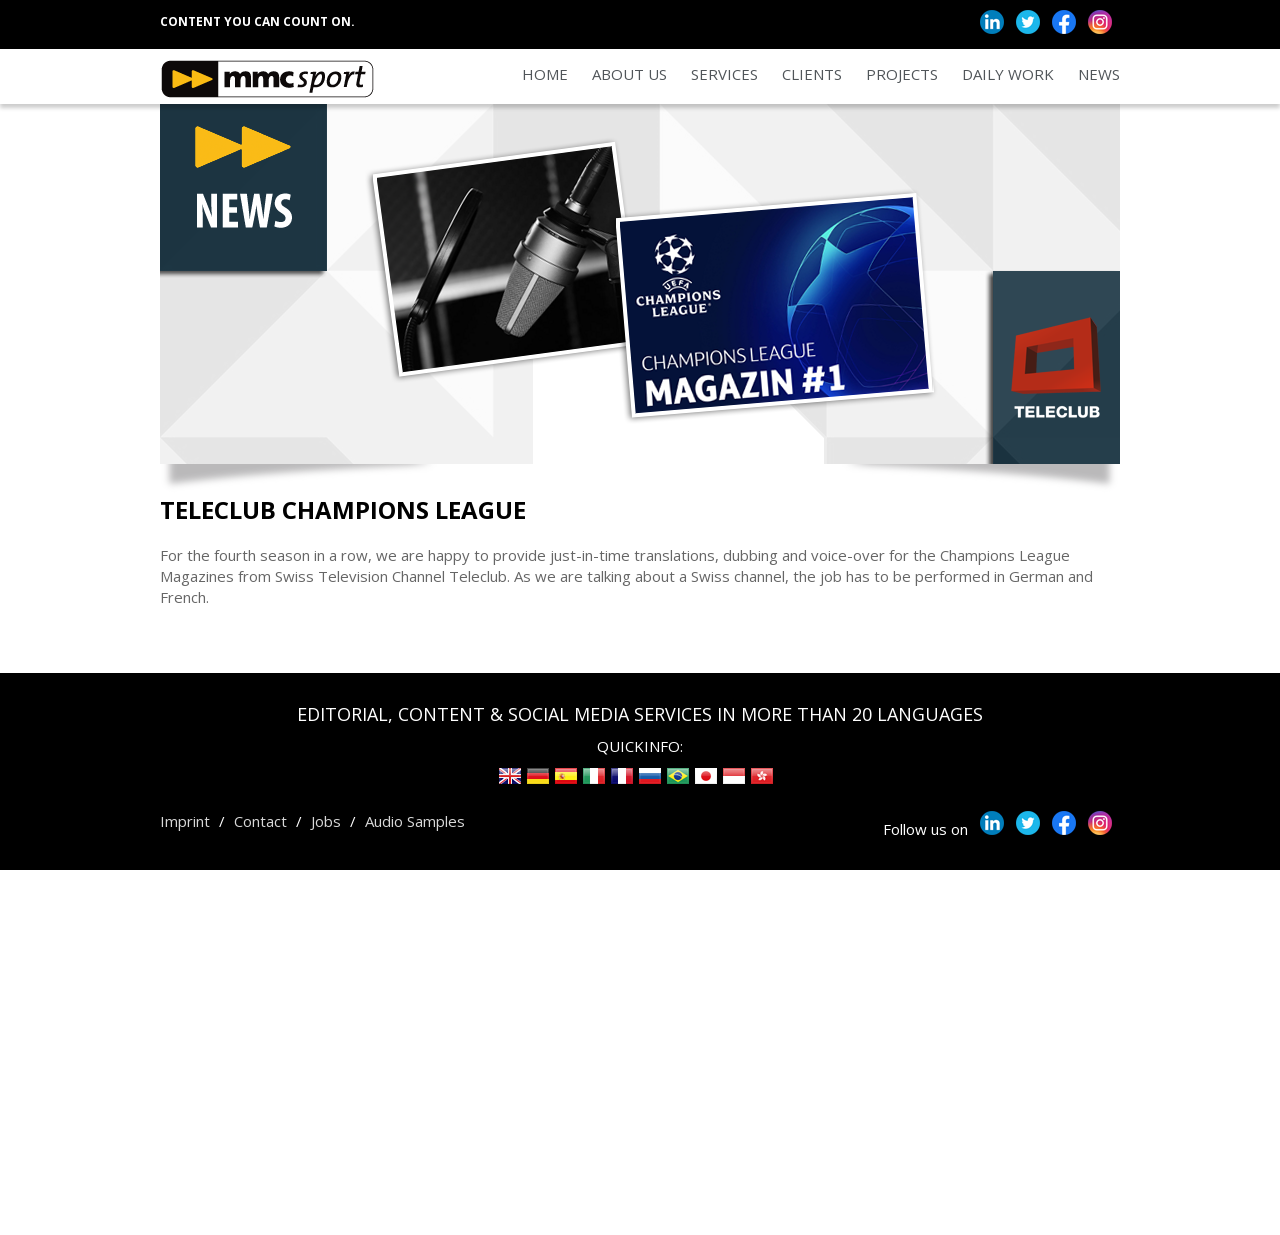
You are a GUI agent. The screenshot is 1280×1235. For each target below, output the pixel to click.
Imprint (185, 821)
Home (545, 74)
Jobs (326, 821)
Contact (260, 821)
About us (629, 74)
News (1099, 74)
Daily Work (1008, 74)
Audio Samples (415, 821)
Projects (902, 74)
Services (724, 74)
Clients (812, 74)
